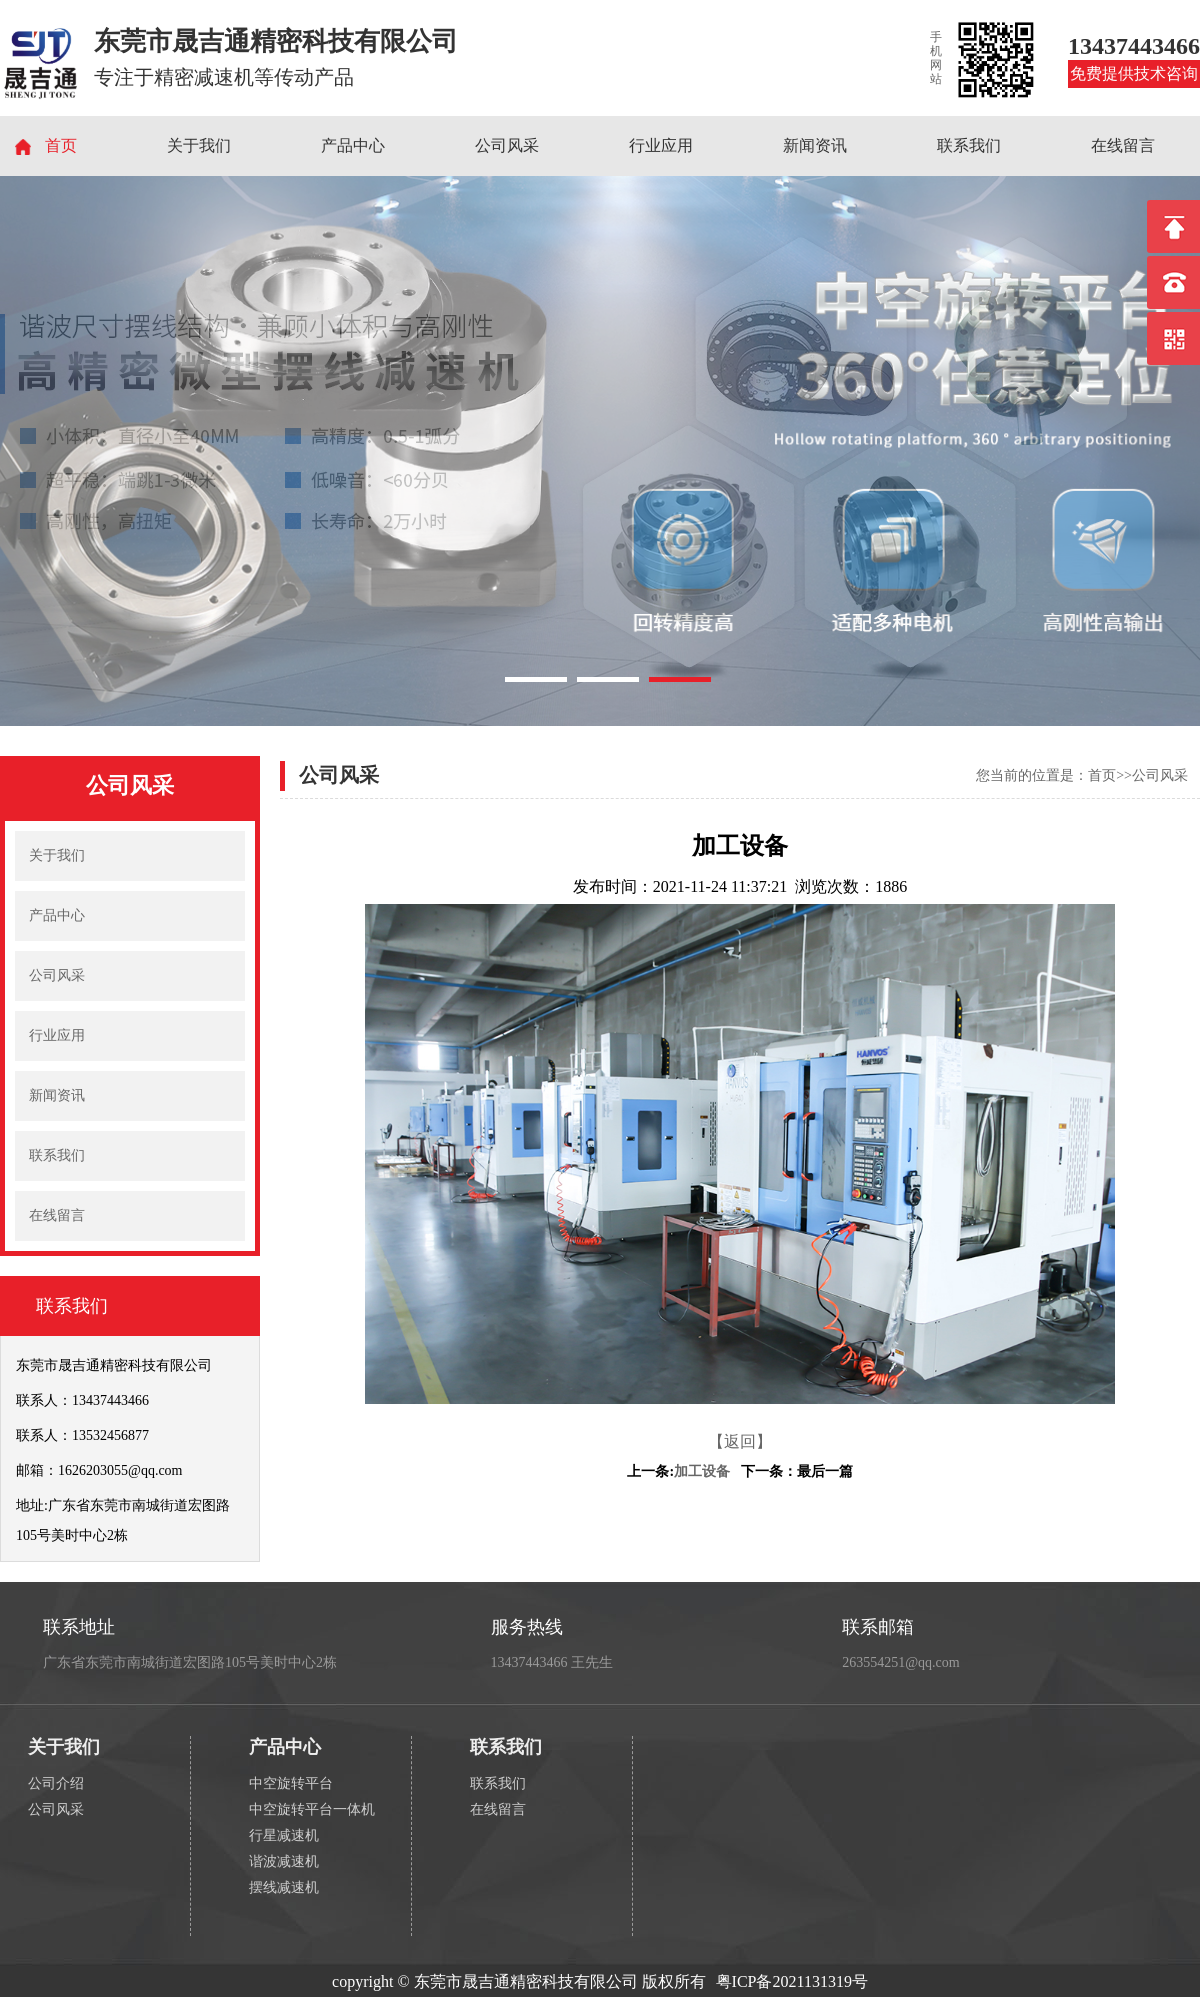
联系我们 (969, 145)
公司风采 (507, 145)
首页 (61, 145)
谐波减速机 (284, 1861)
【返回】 (740, 1441)
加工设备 (702, 1471)
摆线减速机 (284, 1887)
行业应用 (661, 145)
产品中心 (353, 145)
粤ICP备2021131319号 (792, 1981)
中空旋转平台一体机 (312, 1809)
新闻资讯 (815, 145)
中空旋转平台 (291, 1783)
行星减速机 (284, 1835)
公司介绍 (56, 1783)
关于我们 (199, 145)
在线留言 (1123, 145)
